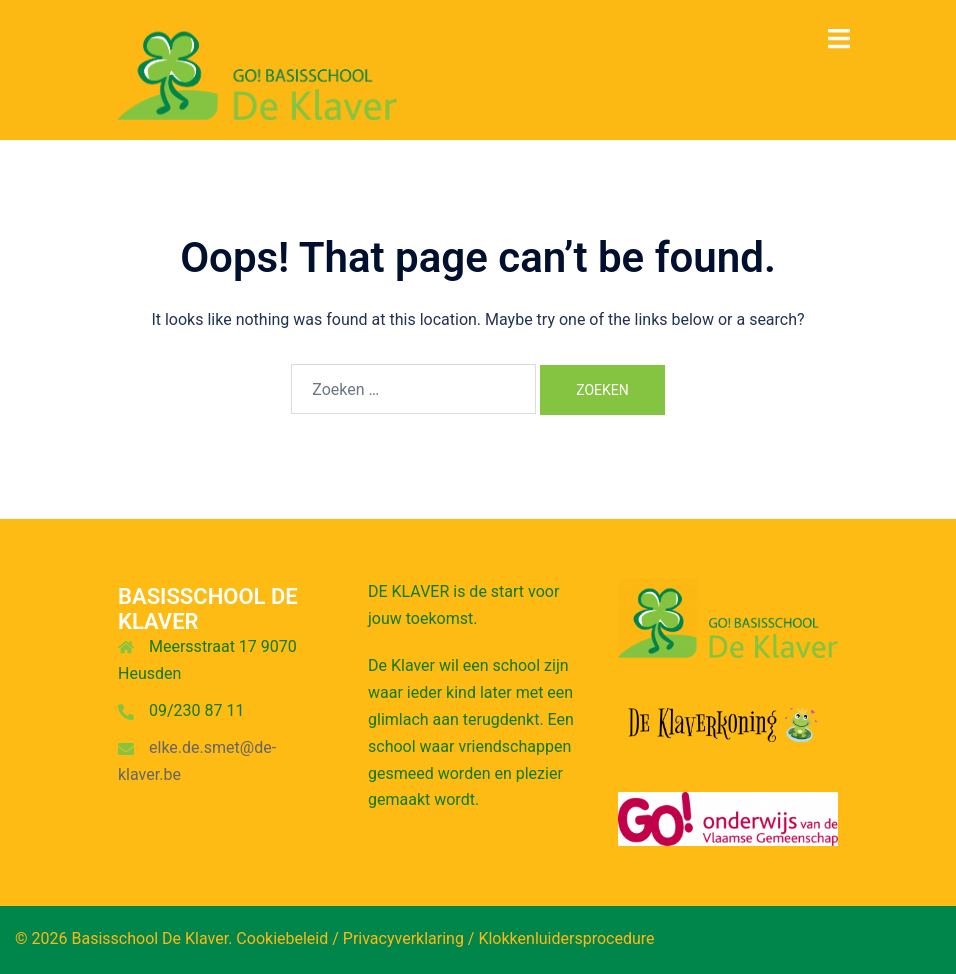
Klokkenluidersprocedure (566, 938)
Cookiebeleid (282, 938)
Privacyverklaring (403, 938)
